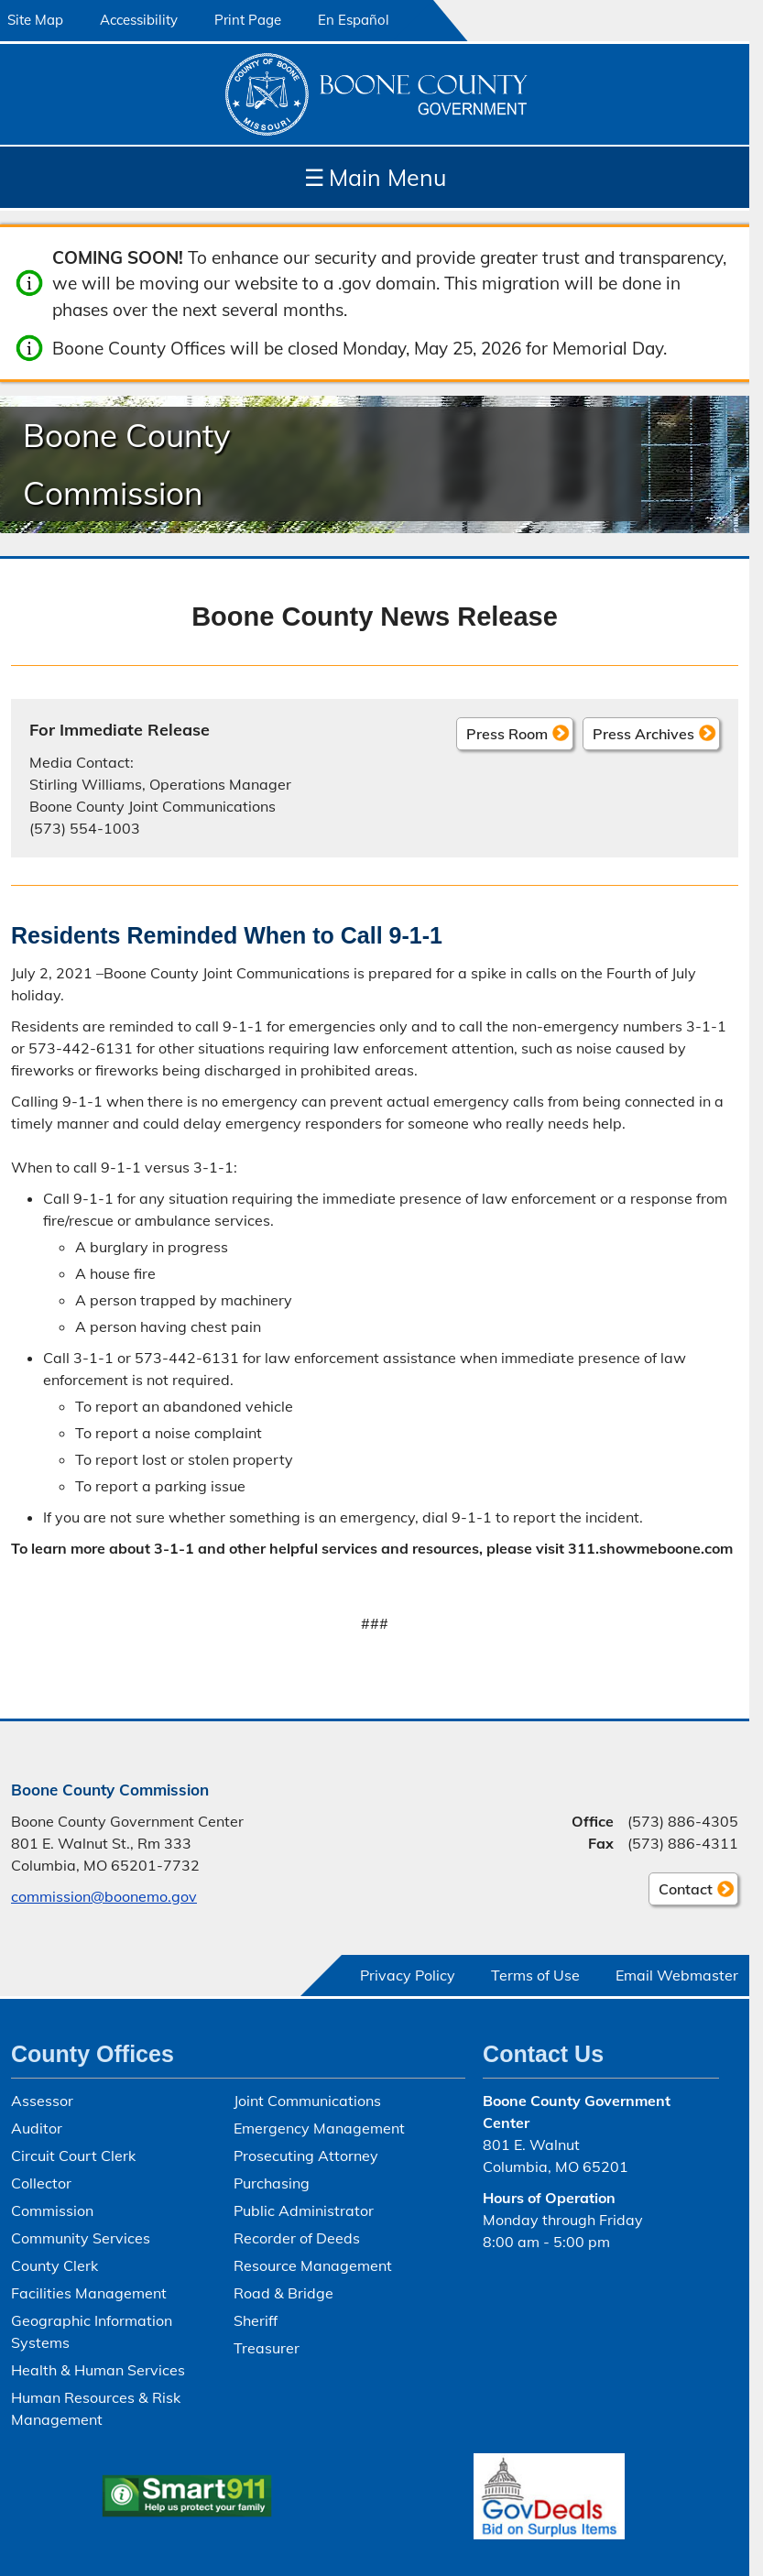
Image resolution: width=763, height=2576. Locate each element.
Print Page (247, 19)
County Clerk (54, 2265)
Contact (681, 1891)
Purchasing (272, 2183)
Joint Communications (307, 2100)
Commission (52, 2210)
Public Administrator (304, 2210)
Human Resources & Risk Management (95, 2408)
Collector (41, 2183)
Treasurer (267, 2348)
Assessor (42, 2100)
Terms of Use (535, 1975)
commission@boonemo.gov (104, 1896)
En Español (353, 19)
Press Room (507, 733)
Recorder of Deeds (297, 2238)
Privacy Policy (407, 1975)
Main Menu (375, 177)
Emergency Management (319, 2128)
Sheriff (256, 2320)
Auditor (36, 2128)
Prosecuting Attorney (306, 2155)
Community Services (80, 2238)
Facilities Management (89, 2293)
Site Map (35, 19)
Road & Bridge (283, 2293)
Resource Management (313, 2265)
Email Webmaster (677, 1975)
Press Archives (643, 733)
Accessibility (139, 19)
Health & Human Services (98, 2370)
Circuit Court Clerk (73, 2155)
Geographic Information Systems (91, 2331)
